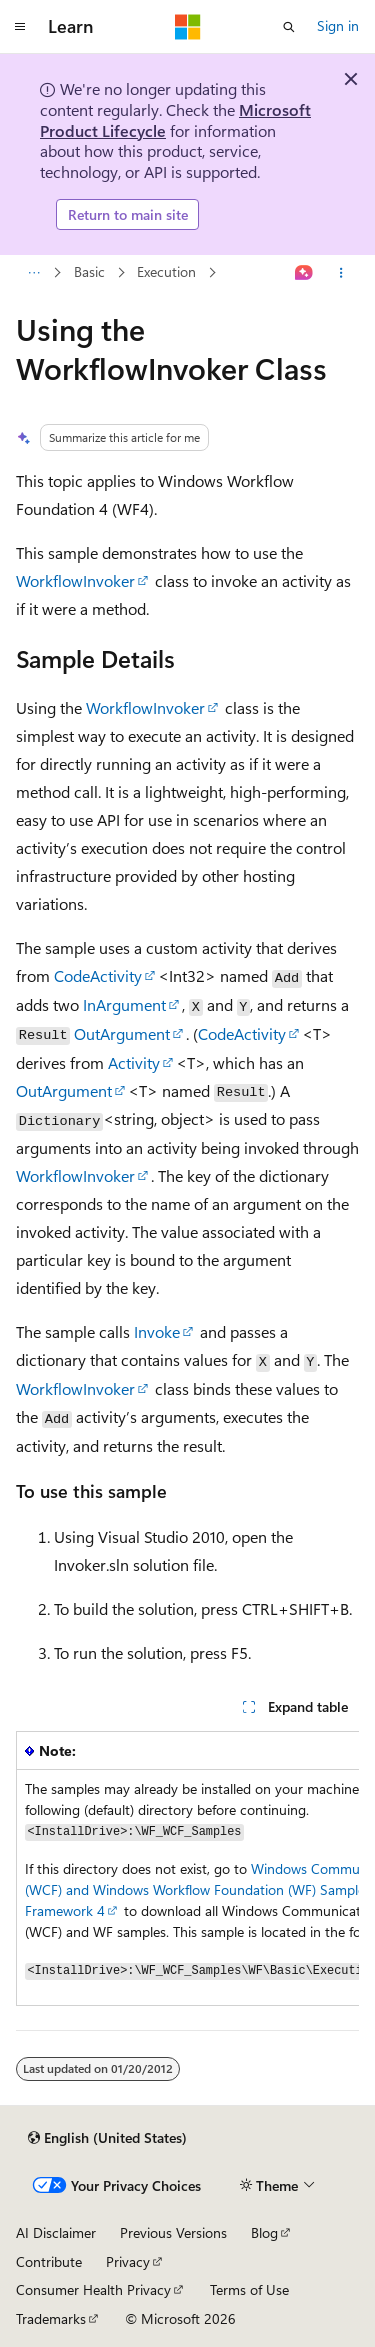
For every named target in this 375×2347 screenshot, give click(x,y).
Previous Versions (173, 2232)
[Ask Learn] (304, 273)
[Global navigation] (20, 27)
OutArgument (122, 1033)
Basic (89, 272)
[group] (187, 1869)
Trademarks (51, 2318)
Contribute (49, 2261)
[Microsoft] (188, 27)
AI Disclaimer (56, 2232)
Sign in (338, 25)
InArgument (124, 1004)
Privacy (128, 2261)
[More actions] (341, 273)
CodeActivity (98, 975)
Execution (166, 272)
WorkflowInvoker (75, 580)
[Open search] (289, 27)
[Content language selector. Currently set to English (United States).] (107, 2138)
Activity (134, 1062)
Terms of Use (249, 2289)
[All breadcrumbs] (33, 273)
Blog (264, 2232)
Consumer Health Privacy (93, 2289)
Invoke (157, 1331)
